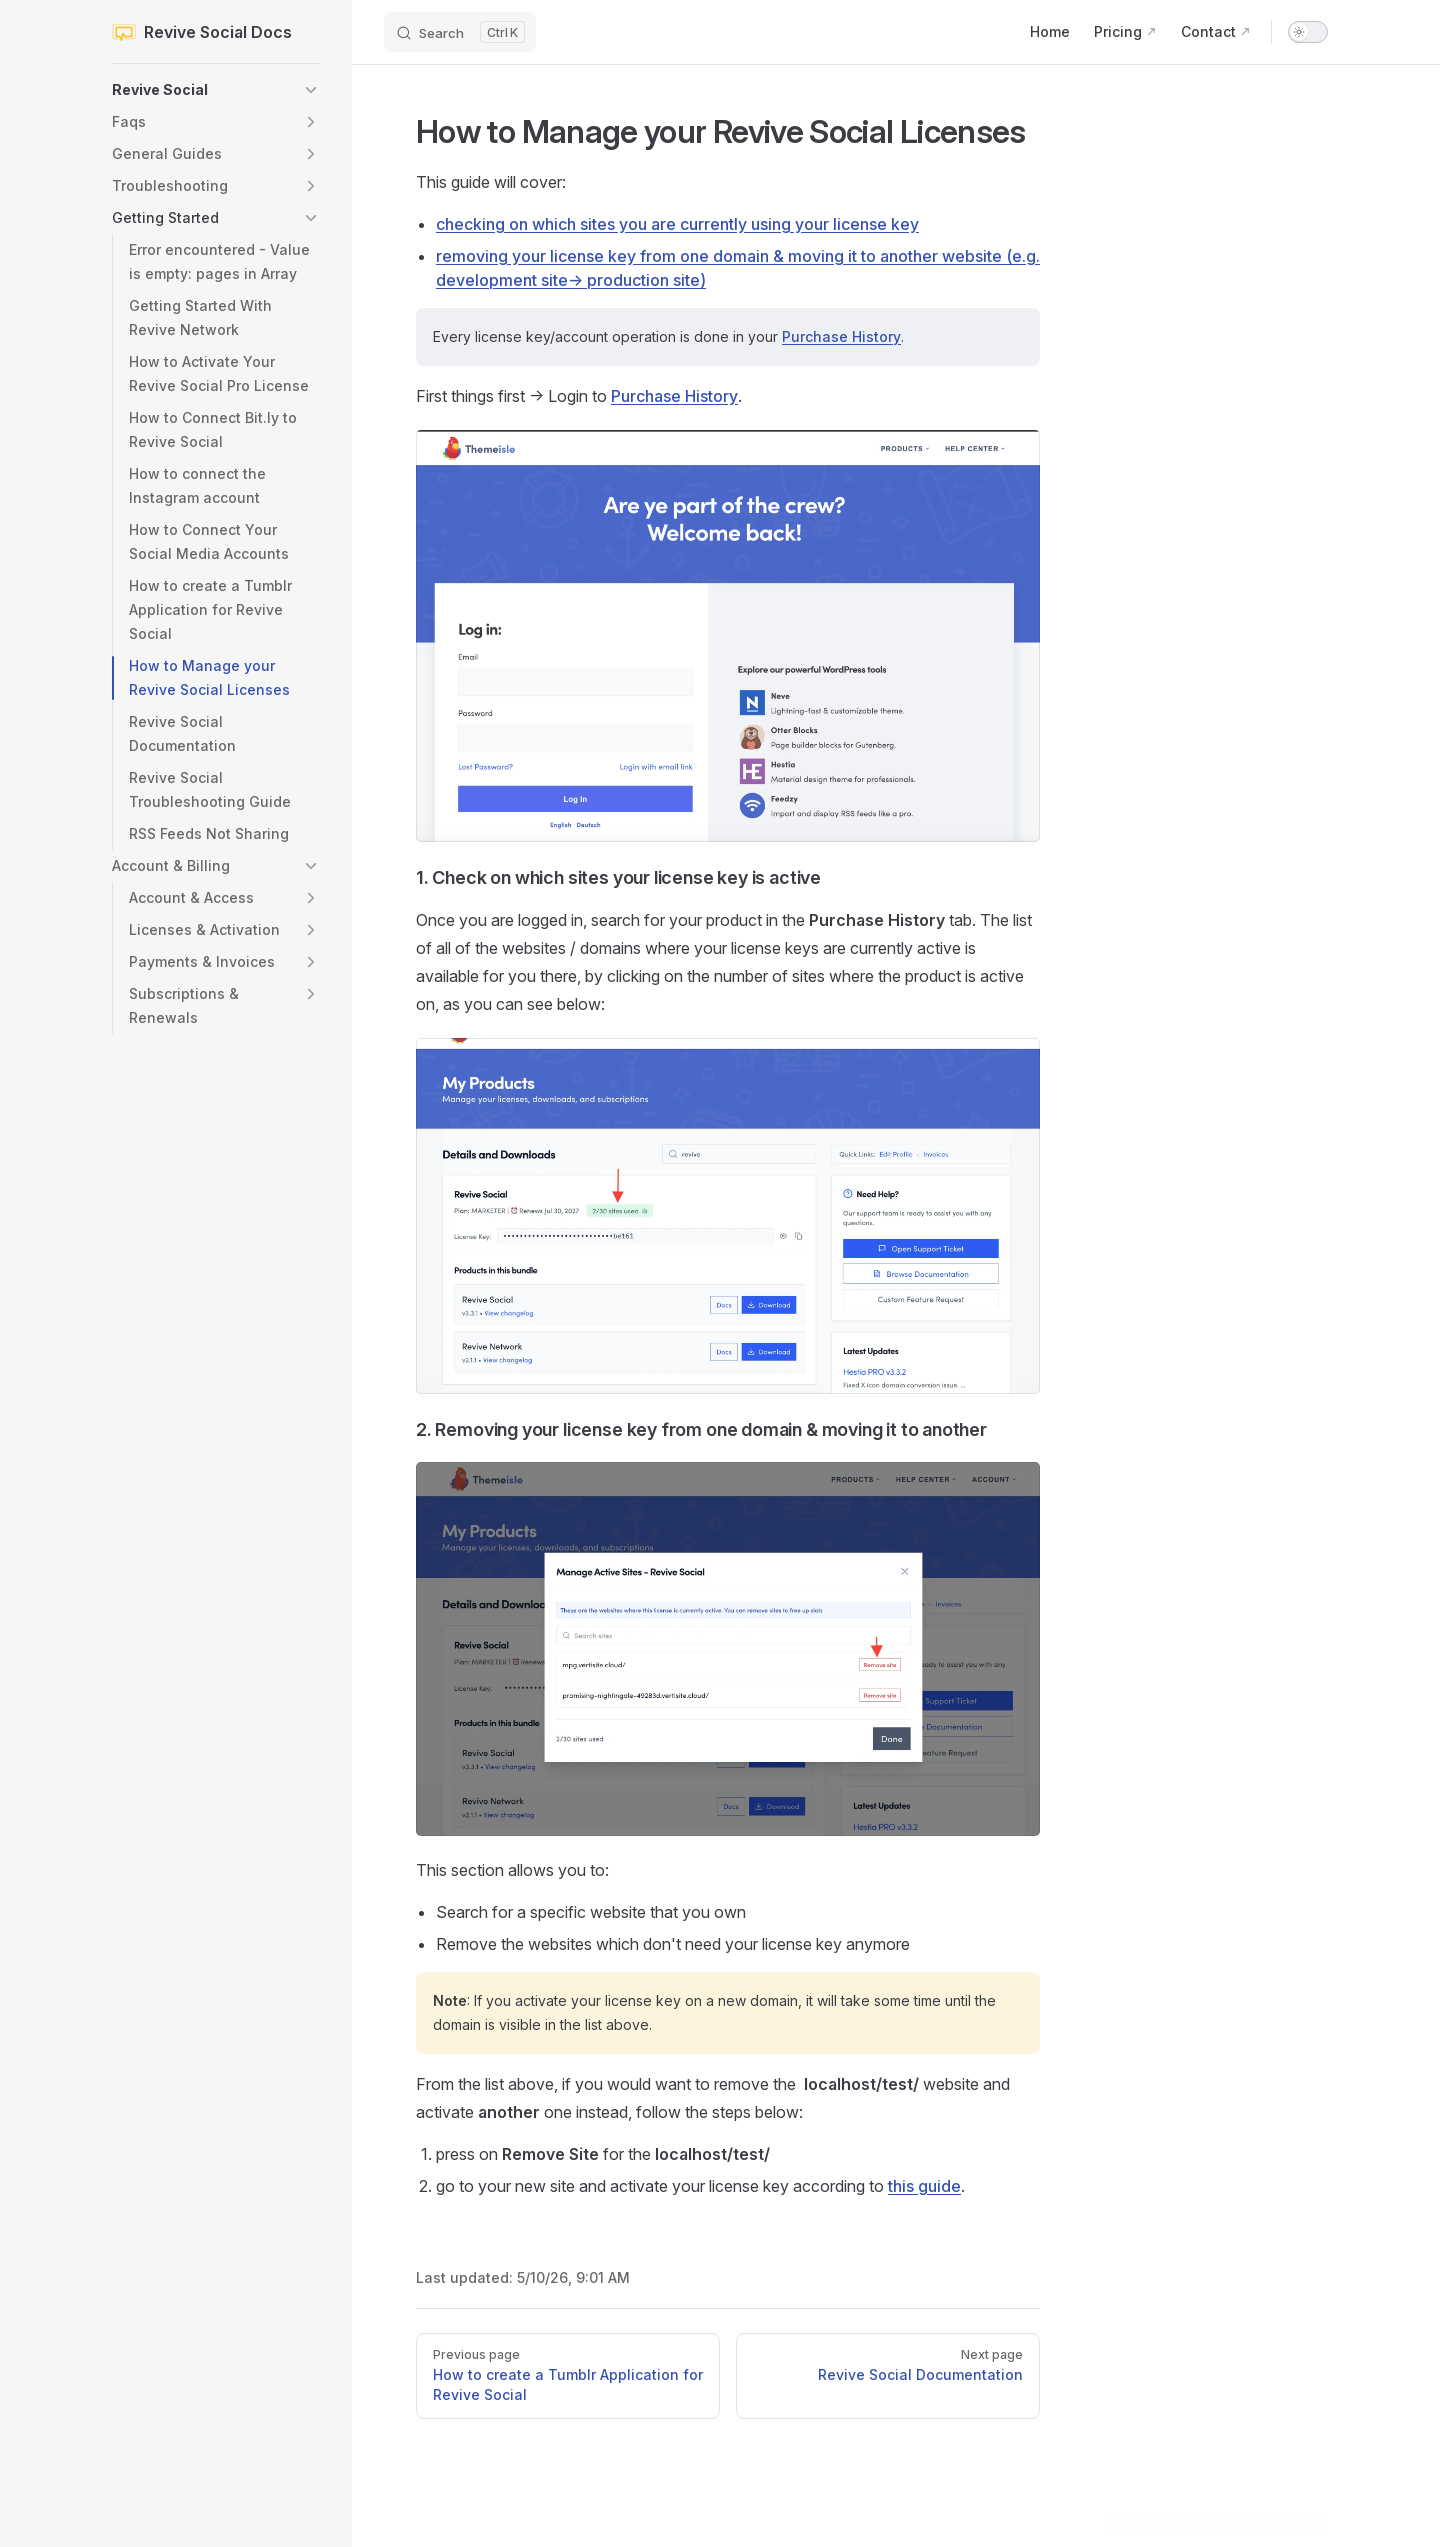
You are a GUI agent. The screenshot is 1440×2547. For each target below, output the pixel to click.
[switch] (1308, 32)
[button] (216, 90)
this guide (924, 2186)
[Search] (460, 32)
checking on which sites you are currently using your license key (677, 224)
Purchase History (841, 336)
